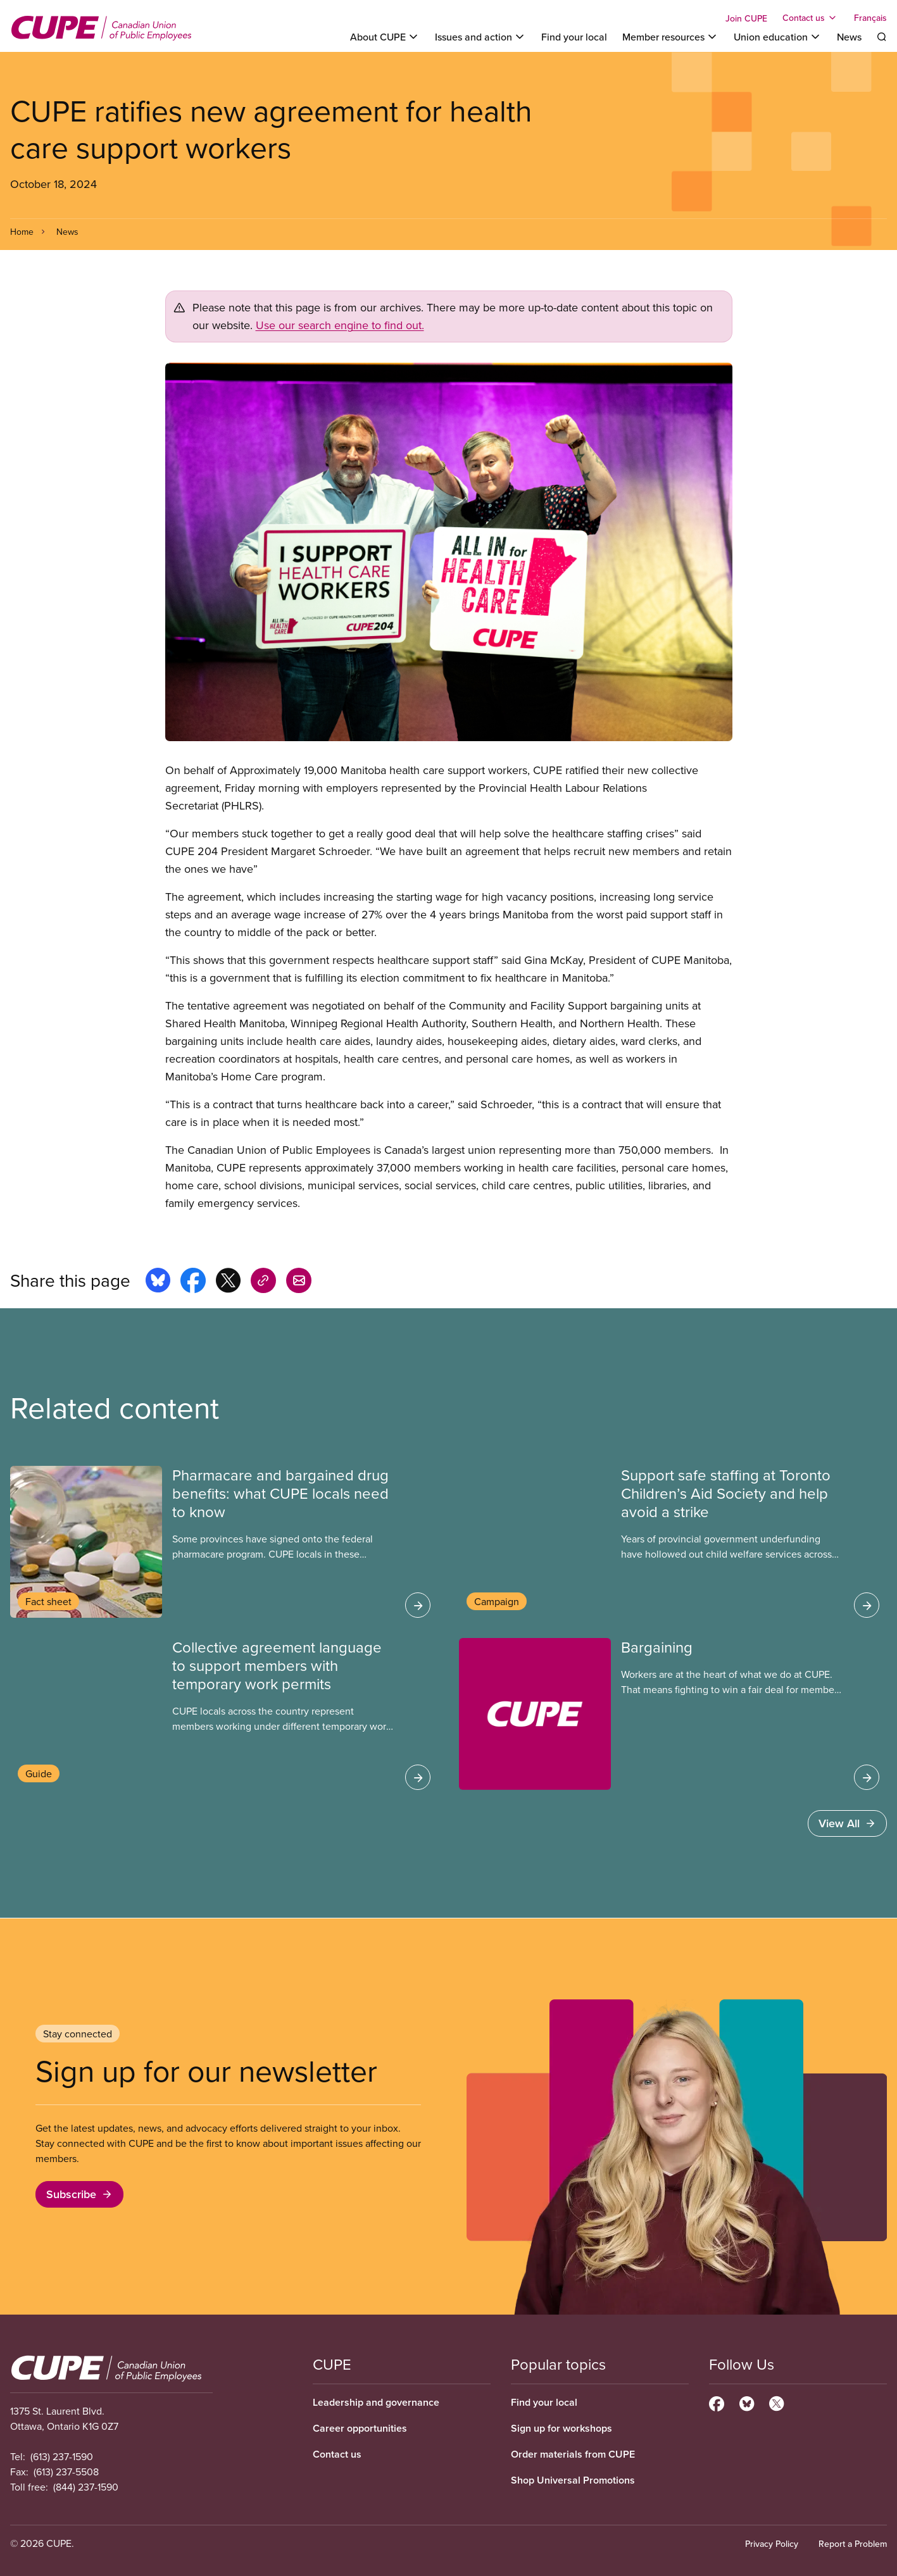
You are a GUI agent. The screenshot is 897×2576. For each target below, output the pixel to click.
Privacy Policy (771, 2543)
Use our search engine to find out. (340, 325)
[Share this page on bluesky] (158, 1282)
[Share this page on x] (228, 1282)
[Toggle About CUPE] (385, 36)
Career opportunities (360, 2428)
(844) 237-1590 (85, 2487)
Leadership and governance (376, 2402)
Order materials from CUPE (573, 2454)
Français (870, 17)
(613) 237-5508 (66, 2472)
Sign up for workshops (561, 2428)
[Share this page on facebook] (193, 1282)
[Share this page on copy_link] (263, 1282)
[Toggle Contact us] (810, 17)
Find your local (574, 37)
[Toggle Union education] (778, 36)
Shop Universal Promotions (573, 2480)
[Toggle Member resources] (670, 36)
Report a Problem (853, 2543)
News (849, 37)
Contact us (337, 2454)
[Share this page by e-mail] (298, 1282)
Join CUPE (746, 18)
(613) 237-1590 (61, 2456)
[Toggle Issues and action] (480, 36)
